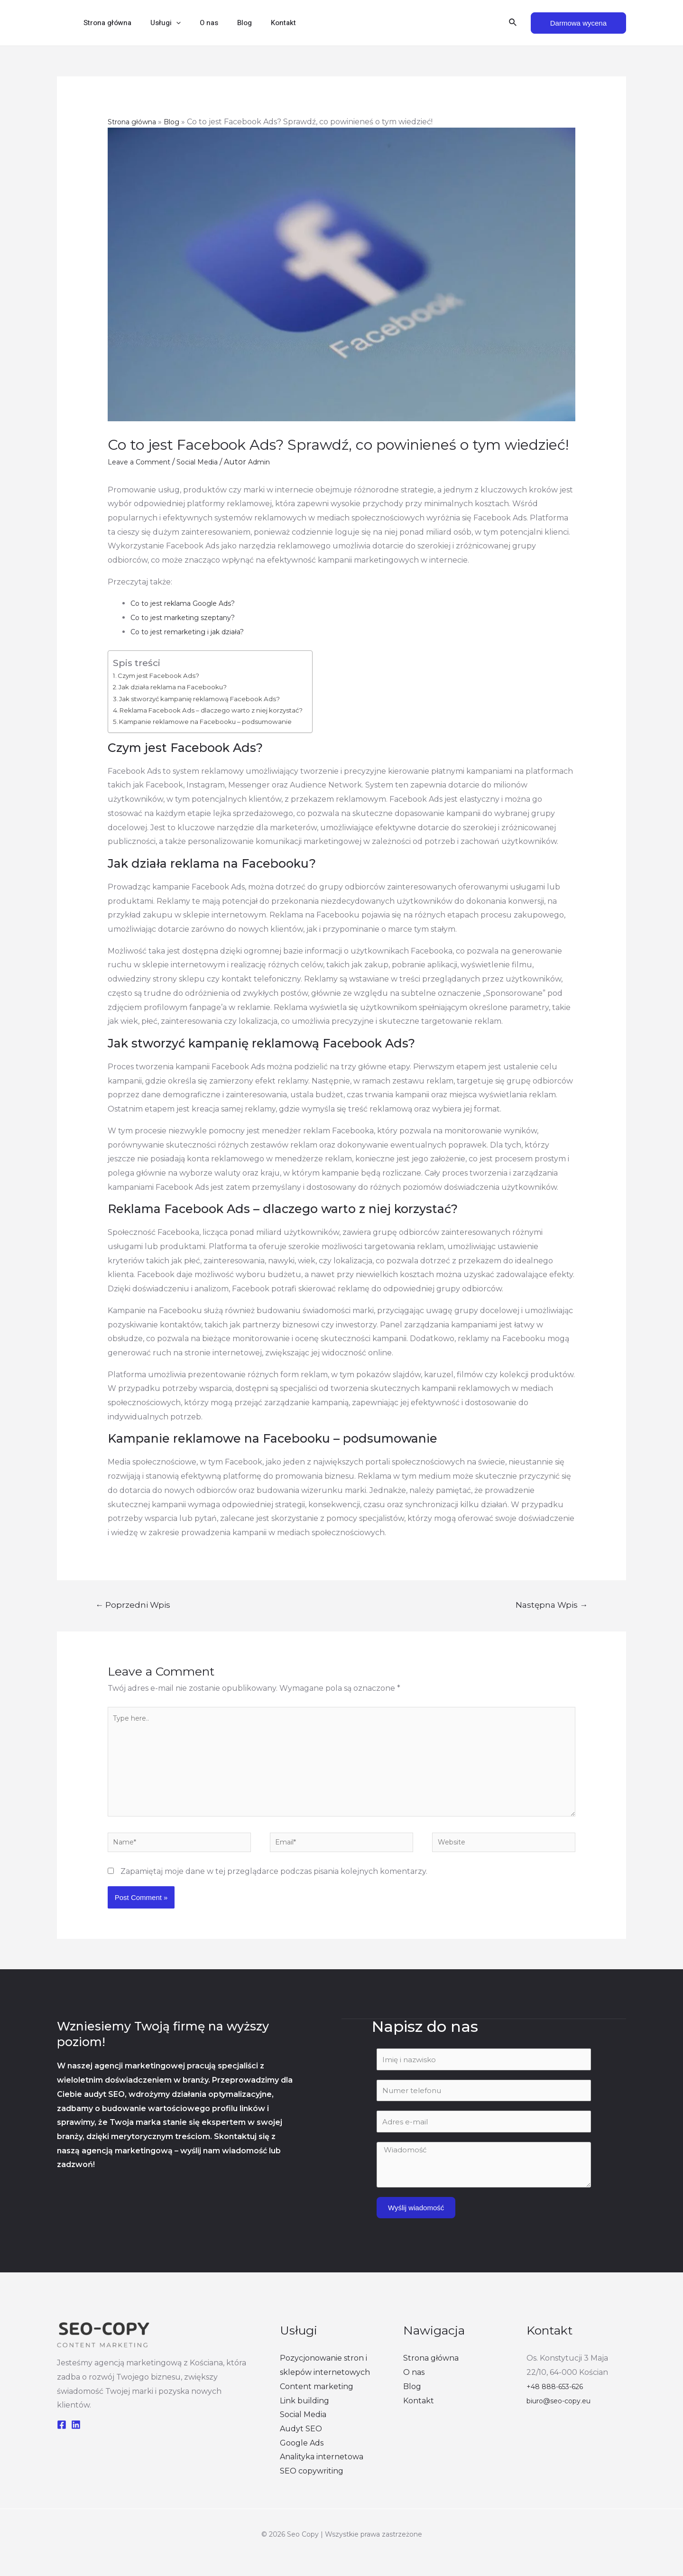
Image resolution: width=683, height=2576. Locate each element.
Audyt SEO (301, 2445)
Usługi (158, 23)
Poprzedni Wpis (132, 1605)
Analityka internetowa (321, 2473)
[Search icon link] (513, 23)
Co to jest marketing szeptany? (189, 617)
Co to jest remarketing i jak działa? (194, 631)
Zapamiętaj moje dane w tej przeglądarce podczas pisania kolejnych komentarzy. (273, 1888)
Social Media (206, 461)
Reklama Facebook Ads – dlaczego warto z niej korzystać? (225, 709)
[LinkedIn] (76, 2441)
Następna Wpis (552, 1605)
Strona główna (105, 23)
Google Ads (301, 2459)
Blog (228, 23)
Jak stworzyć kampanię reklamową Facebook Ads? (212, 698)
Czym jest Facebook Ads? (165, 675)
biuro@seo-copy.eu (563, 2417)
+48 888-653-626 (558, 2403)
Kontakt (262, 23)
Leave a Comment (142, 461)
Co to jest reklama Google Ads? (189, 603)
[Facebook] (61, 2441)
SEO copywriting (311, 2488)
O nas (197, 23)
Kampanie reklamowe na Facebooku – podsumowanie (220, 721)
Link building (304, 2417)
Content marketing (316, 2403)
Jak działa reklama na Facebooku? (182, 686)
